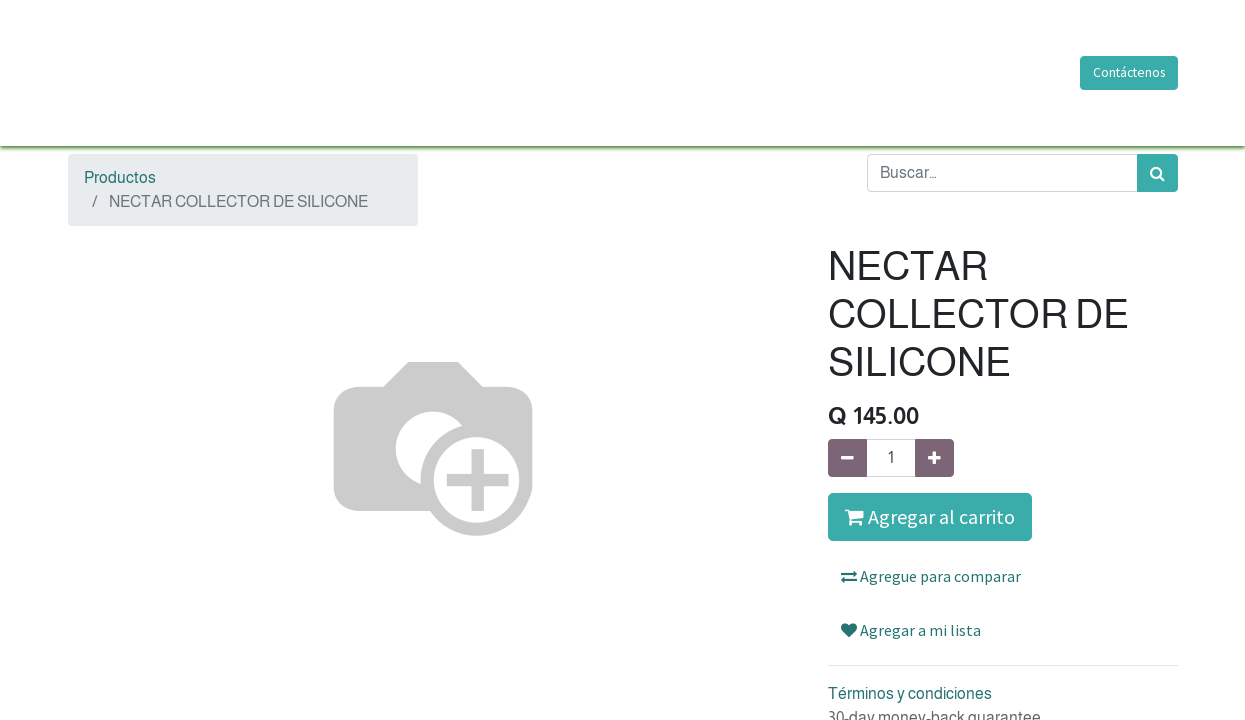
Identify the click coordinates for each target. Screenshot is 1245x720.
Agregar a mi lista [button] (911, 630)
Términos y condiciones (910, 693)
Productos (120, 177)
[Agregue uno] (934, 458)
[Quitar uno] (847, 458)
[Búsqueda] (1157, 173)
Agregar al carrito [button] (930, 516)
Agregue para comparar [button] (931, 576)
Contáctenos (1129, 72)
